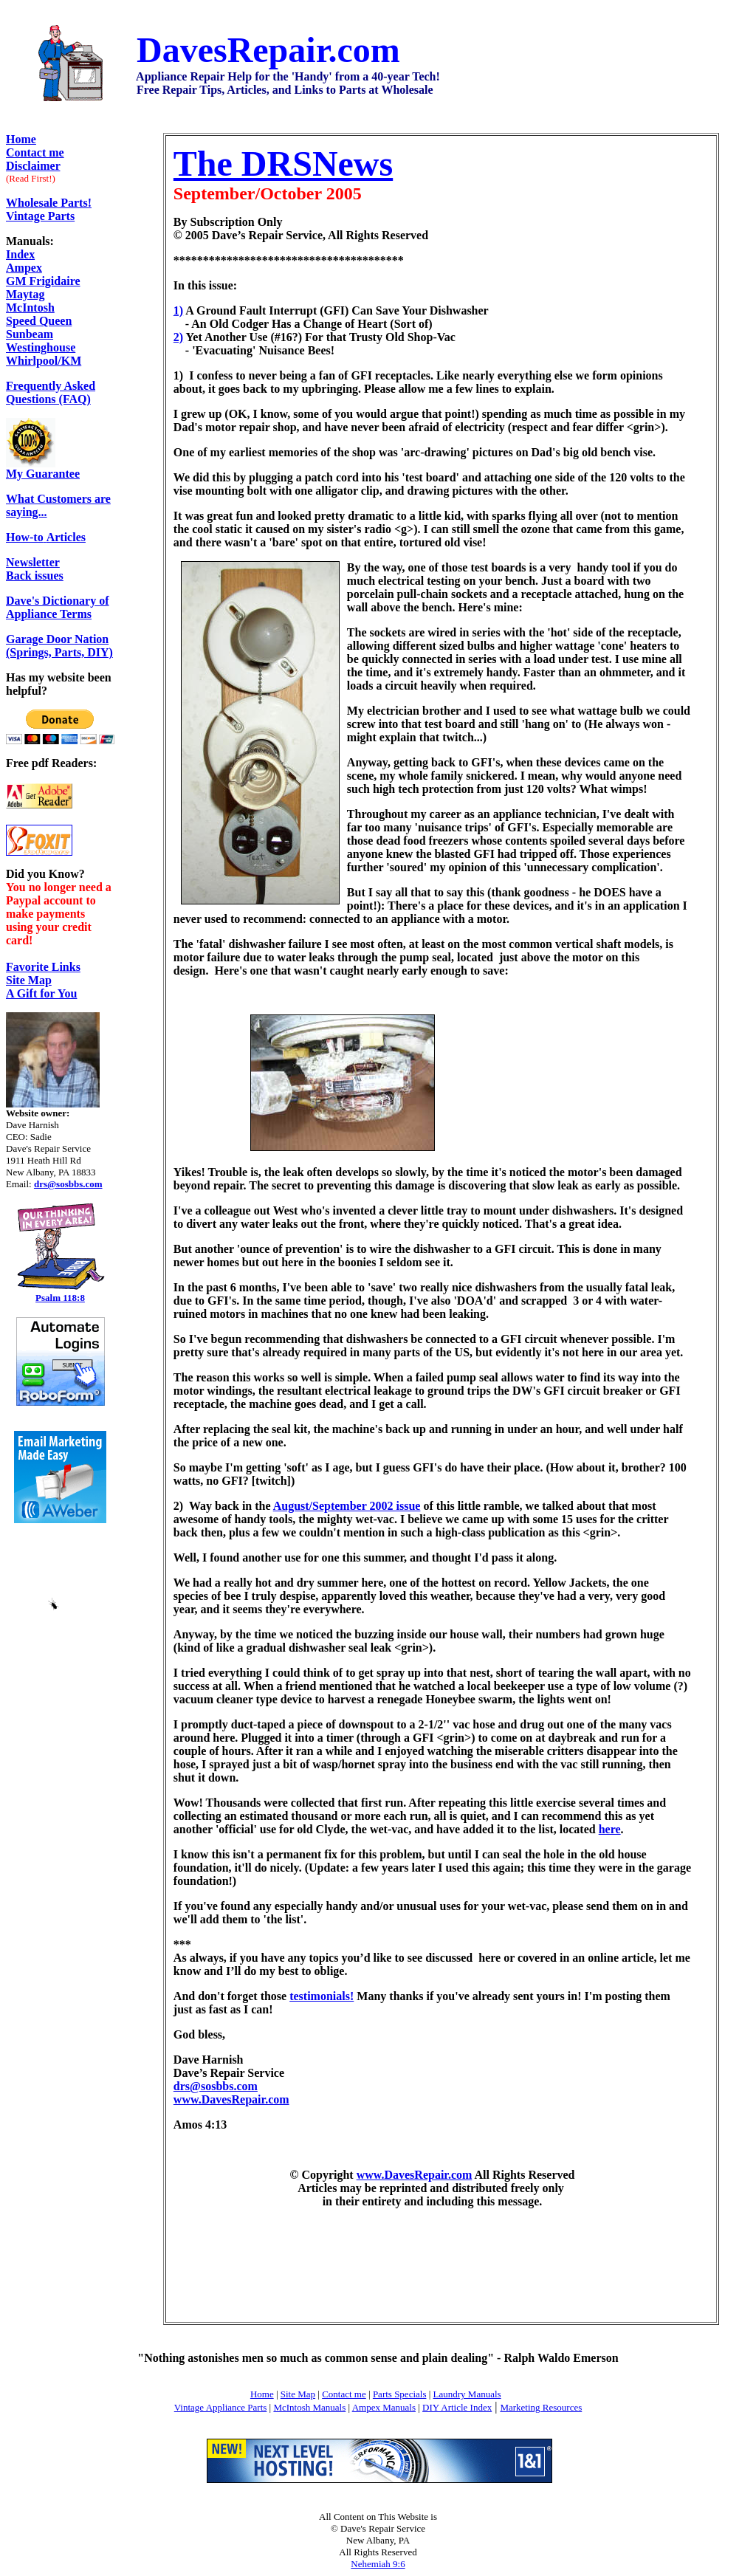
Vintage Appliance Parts (220, 2407)
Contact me (344, 2394)
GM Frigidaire (43, 281)
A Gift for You (41, 993)
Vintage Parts (40, 216)
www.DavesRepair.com (231, 2099)
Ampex (24, 267)
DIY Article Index (457, 2407)
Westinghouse (40, 347)
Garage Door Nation (57, 639)
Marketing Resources (541, 2407)
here (610, 1829)
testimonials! (321, 1996)
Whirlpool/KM (43, 360)
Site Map (29, 980)
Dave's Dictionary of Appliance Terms (57, 607)
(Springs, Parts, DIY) (59, 652)
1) (178, 310)
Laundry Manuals (467, 2394)
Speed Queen (39, 321)
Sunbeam (29, 334)
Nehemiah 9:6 (378, 2563)
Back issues (34, 569)
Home (21, 139)
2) (178, 337)
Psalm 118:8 (60, 1297)
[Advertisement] (432, 2267)
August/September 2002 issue (347, 1506)
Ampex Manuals (384, 2407)
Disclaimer (33, 165)
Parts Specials (400, 2394)
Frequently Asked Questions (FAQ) (50, 392)
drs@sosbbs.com (215, 2086)
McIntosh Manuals (309, 2407)
